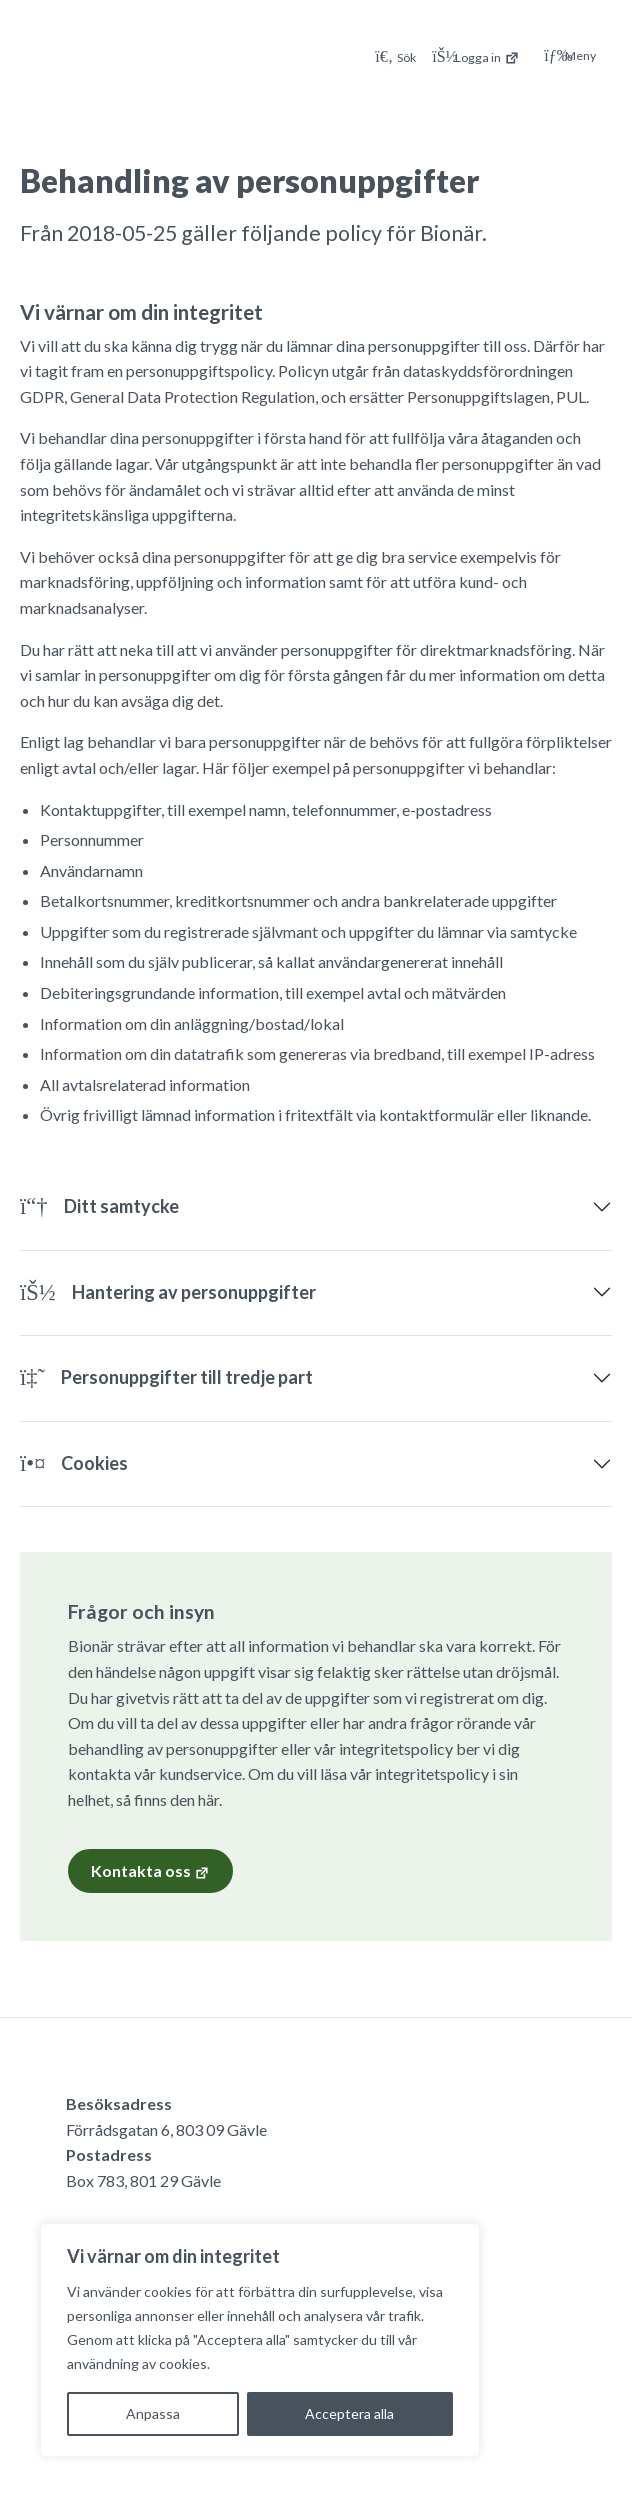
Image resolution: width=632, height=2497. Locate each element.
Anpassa (153, 2413)
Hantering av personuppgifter (168, 1292)
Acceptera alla (349, 2413)
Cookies (74, 1463)
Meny (570, 56)
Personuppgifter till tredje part (166, 1377)
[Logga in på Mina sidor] (476, 55)
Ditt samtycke (99, 1206)
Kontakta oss (150, 1871)
